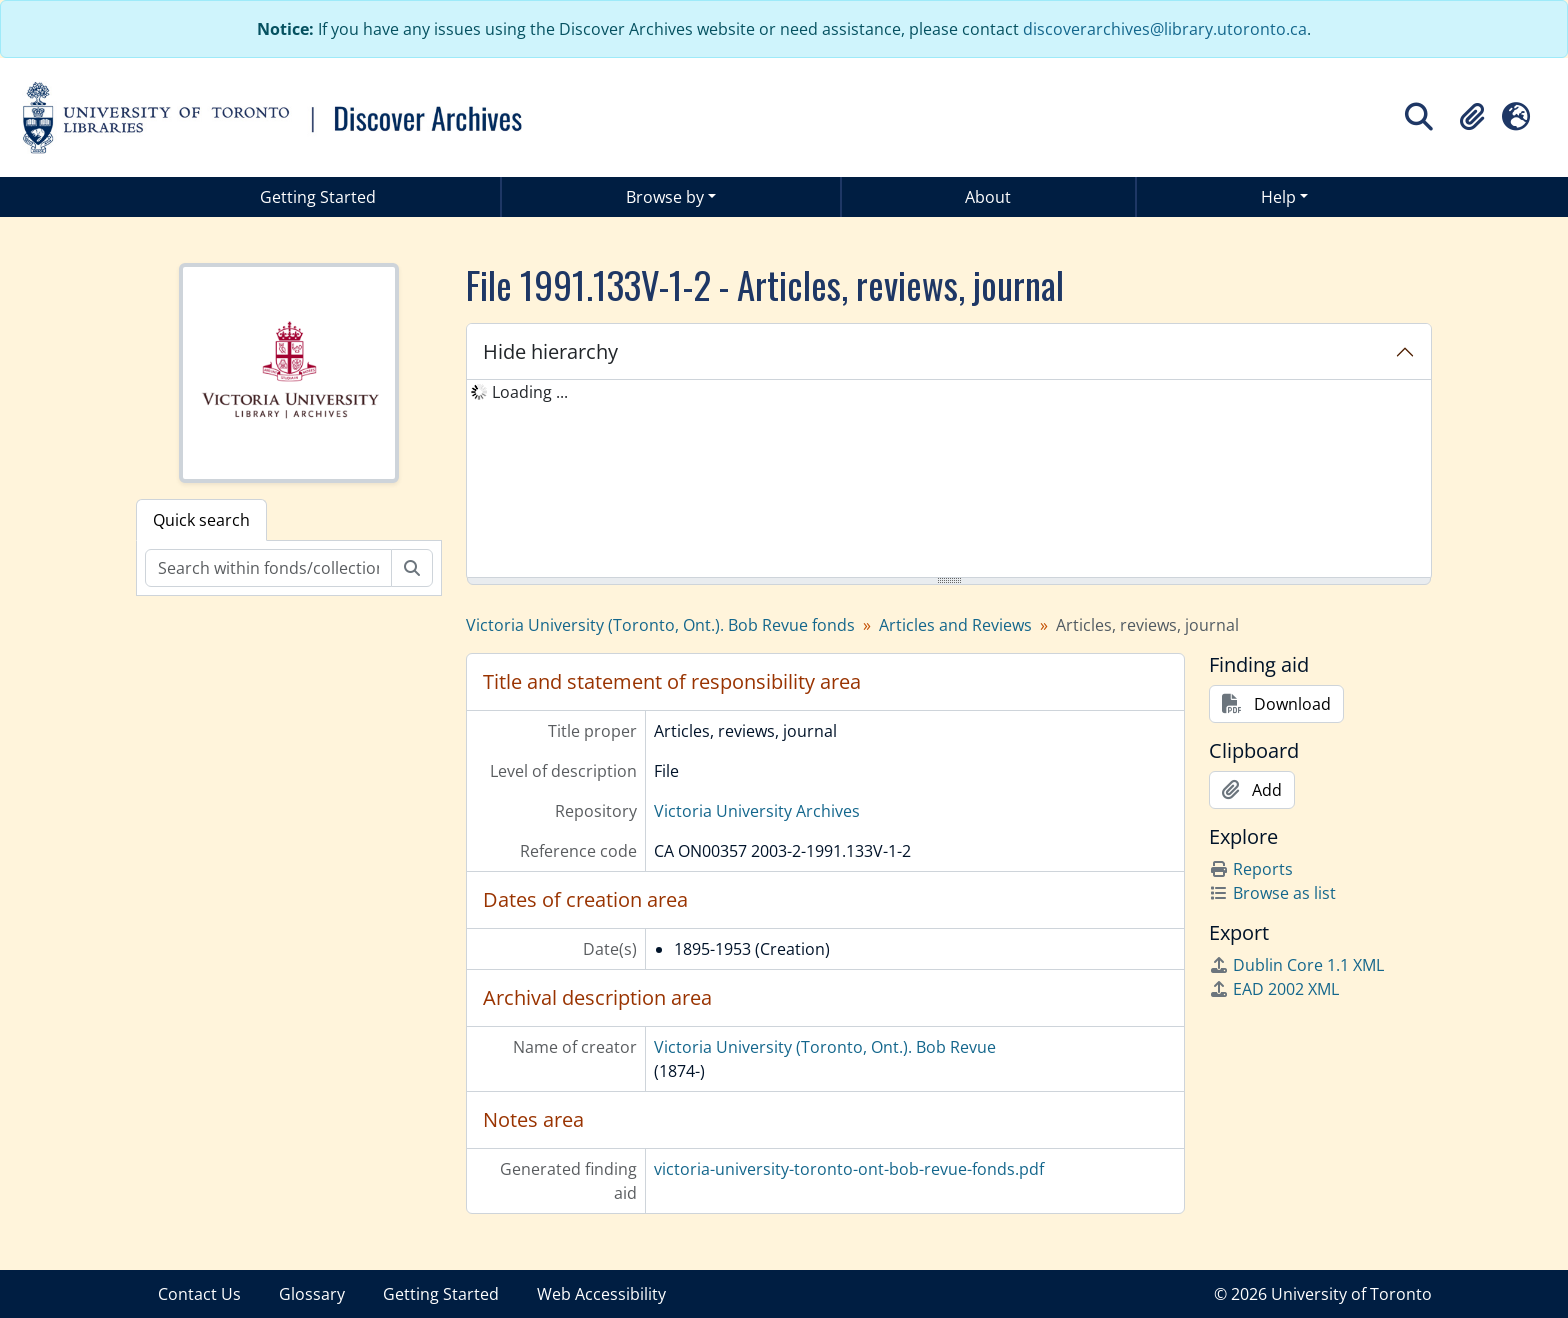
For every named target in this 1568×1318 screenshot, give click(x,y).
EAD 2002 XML (1274, 989)
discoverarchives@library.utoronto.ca (1165, 29)
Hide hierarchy (550, 351)
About (988, 197)
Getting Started (318, 197)
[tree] (949, 480)
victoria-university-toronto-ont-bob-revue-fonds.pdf (849, 1169)
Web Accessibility (601, 1294)
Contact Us (199, 1294)
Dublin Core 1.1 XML (1296, 965)
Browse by (665, 197)
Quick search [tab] (201, 520)
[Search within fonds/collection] (268, 568)
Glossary (312, 1294)
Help (1278, 197)
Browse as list (1272, 893)
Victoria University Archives (757, 811)
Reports (1251, 869)
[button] (1472, 117)
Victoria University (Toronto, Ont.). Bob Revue (825, 1047)
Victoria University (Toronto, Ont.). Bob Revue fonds (660, 625)
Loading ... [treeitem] (530, 392)
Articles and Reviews (955, 625)
